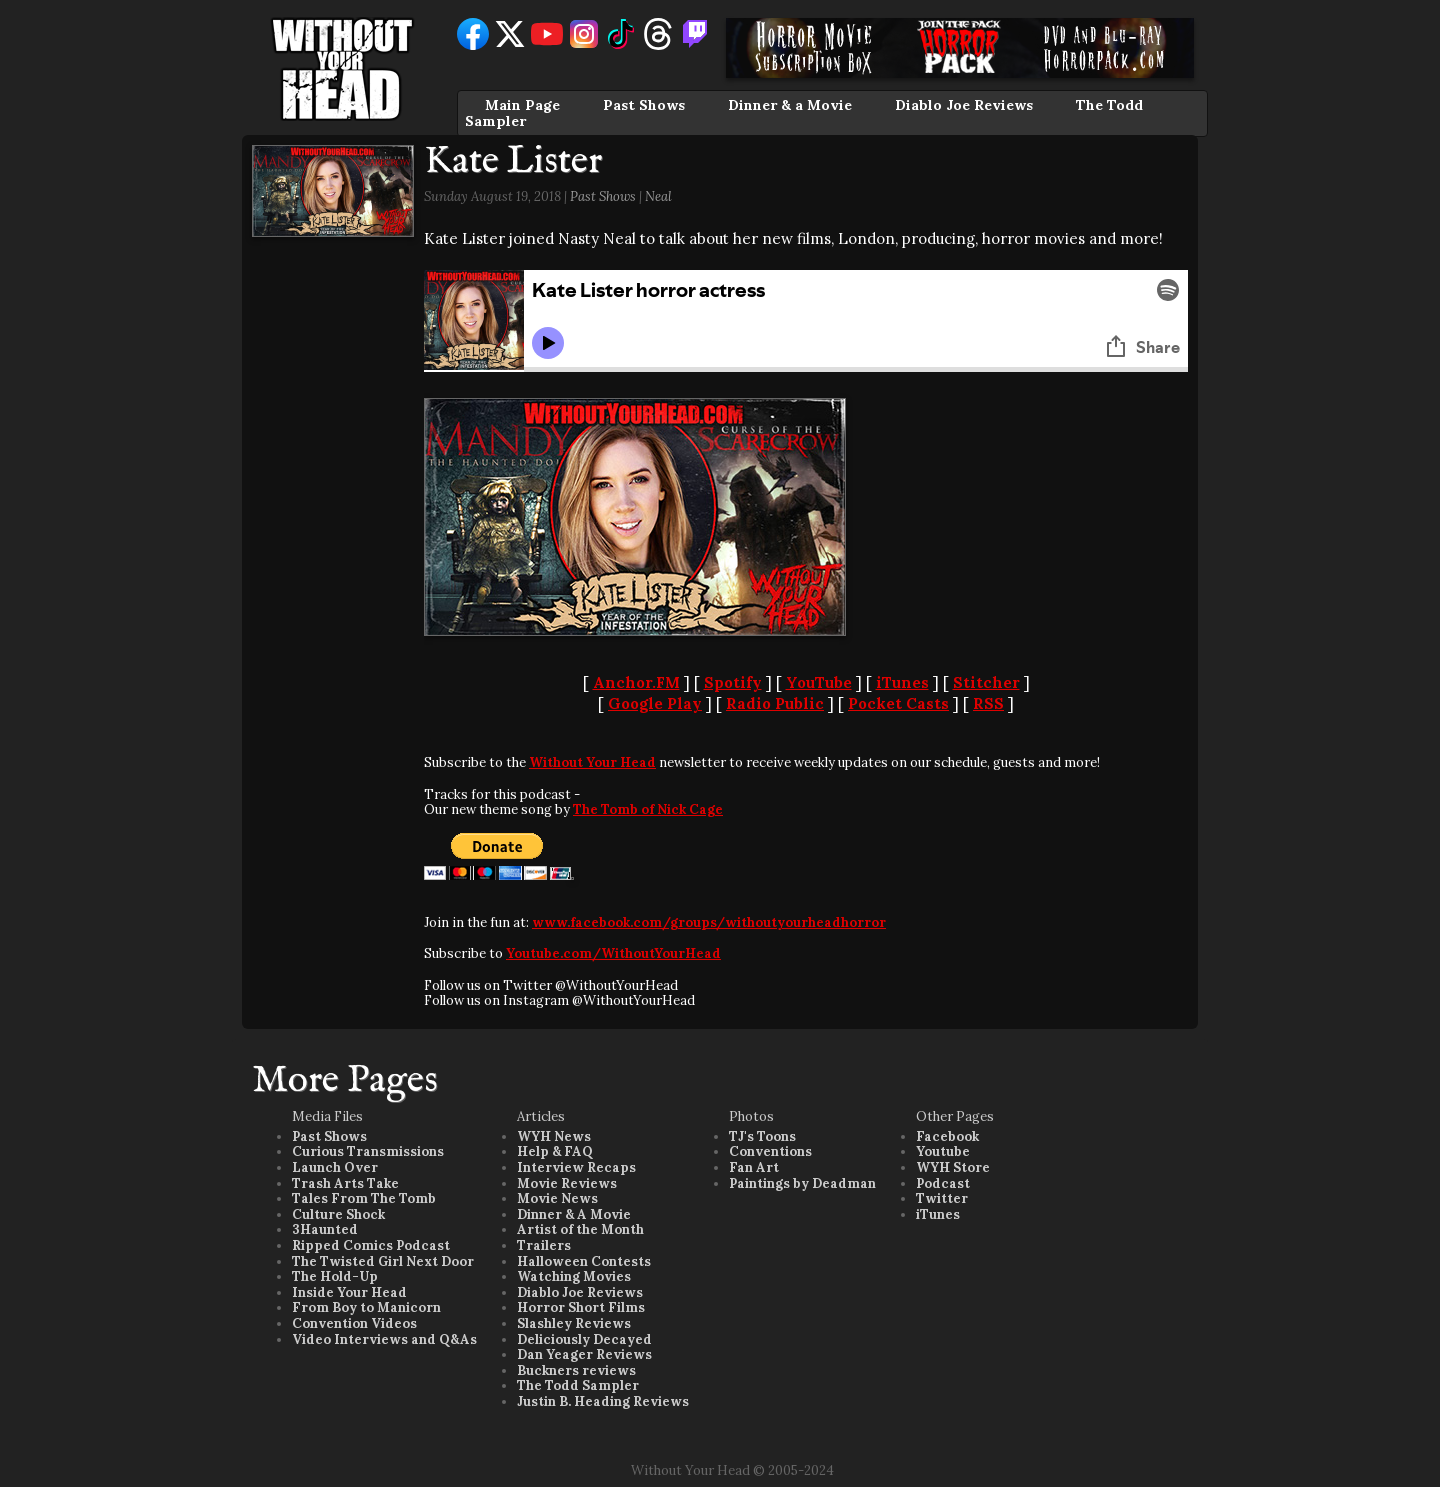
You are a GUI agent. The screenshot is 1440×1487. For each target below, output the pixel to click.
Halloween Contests (584, 1261)
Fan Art (754, 1167)
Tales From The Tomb (364, 1198)
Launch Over (335, 1167)
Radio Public (775, 703)
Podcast (943, 1183)
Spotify (733, 682)
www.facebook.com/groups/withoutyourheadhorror (709, 922)
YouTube (819, 682)
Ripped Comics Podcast (371, 1245)
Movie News (557, 1198)
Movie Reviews (567, 1183)
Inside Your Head (349, 1292)
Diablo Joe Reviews (964, 105)
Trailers (544, 1245)
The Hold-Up (335, 1276)
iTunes (902, 682)
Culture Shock (338, 1214)
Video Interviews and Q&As (384, 1339)
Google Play (655, 703)
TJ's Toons (762, 1136)
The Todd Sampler (578, 1385)
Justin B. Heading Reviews (603, 1401)
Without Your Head (592, 762)
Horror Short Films (581, 1307)
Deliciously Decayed (584, 1339)
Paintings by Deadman (802, 1183)
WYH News (554, 1136)
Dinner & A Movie (574, 1214)
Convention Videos (354, 1323)
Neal (658, 196)
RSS (988, 703)
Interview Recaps (576, 1167)
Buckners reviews (576, 1370)
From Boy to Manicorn (366, 1307)
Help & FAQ (555, 1151)
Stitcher (986, 682)
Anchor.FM (636, 682)
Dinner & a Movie (790, 105)
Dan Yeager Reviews (584, 1354)
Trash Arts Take (345, 1183)
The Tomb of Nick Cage (648, 809)
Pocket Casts (898, 703)
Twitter (942, 1198)
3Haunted (325, 1229)
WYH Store (953, 1167)
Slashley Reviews (574, 1323)
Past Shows (644, 105)
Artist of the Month (580, 1229)
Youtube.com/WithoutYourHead (613, 953)
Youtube (943, 1151)
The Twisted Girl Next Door (383, 1261)
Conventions (770, 1151)
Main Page (522, 105)
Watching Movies (574, 1276)
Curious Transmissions (368, 1151)
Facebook (947, 1136)
